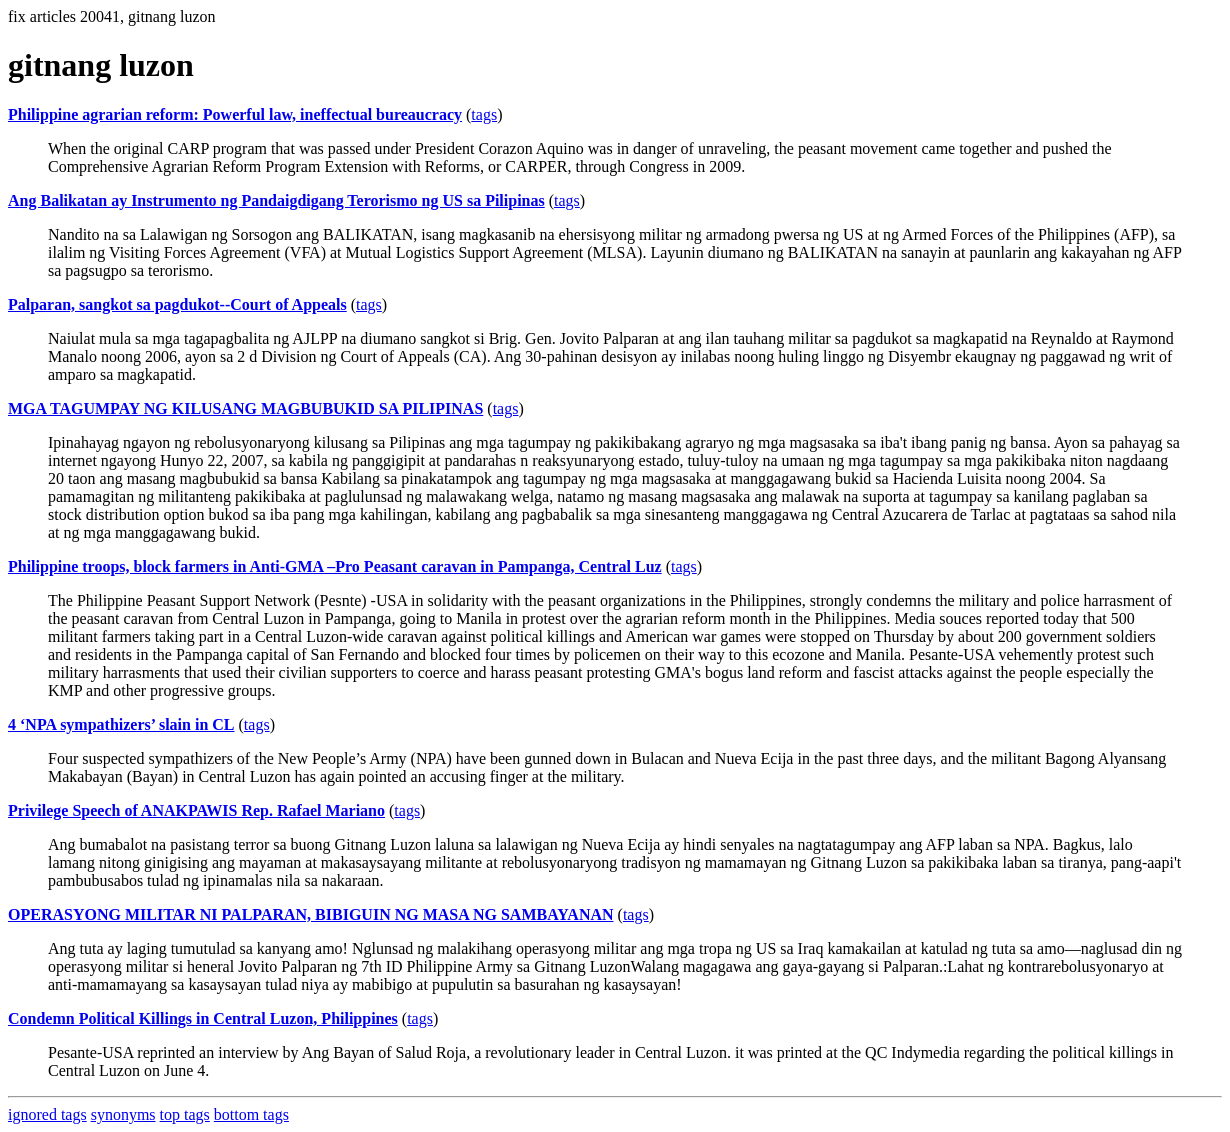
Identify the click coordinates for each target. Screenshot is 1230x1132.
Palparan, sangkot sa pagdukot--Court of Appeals (177, 304)
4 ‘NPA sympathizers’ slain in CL (121, 724)
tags (484, 114)
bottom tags (251, 1114)
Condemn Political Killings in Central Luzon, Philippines (203, 1018)
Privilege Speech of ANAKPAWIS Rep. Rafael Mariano (196, 810)
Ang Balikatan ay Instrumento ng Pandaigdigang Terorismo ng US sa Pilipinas (276, 200)
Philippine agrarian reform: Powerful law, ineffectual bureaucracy (235, 114)
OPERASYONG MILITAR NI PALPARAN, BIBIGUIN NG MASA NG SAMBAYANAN (311, 914)
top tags (185, 1114)
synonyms (123, 1114)
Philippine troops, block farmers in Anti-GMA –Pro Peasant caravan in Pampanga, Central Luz (335, 566)
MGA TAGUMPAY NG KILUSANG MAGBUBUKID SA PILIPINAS (245, 408)
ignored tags (47, 1114)
